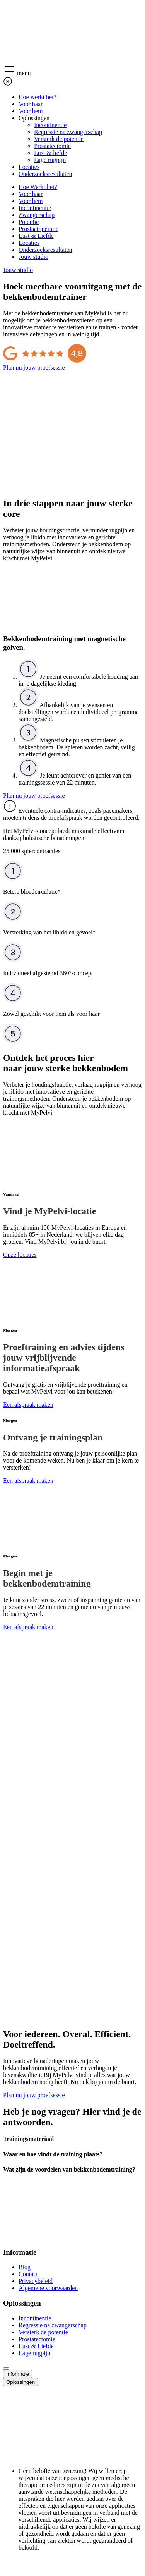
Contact (28, 2274)
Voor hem (31, 111)
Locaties (29, 166)
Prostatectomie (52, 146)
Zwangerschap (37, 215)
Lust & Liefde (36, 235)
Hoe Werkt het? (38, 187)
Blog (25, 2267)
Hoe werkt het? (37, 97)
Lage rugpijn (50, 160)
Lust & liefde (50, 153)
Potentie (29, 222)
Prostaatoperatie (38, 228)
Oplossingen (34, 118)
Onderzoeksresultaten (45, 173)
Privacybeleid (36, 2281)
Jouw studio (33, 256)
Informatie (17, 2374)
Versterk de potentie (59, 139)
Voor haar (31, 104)
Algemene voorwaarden (48, 2288)
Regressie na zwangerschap (68, 132)
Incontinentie (50, 125)
